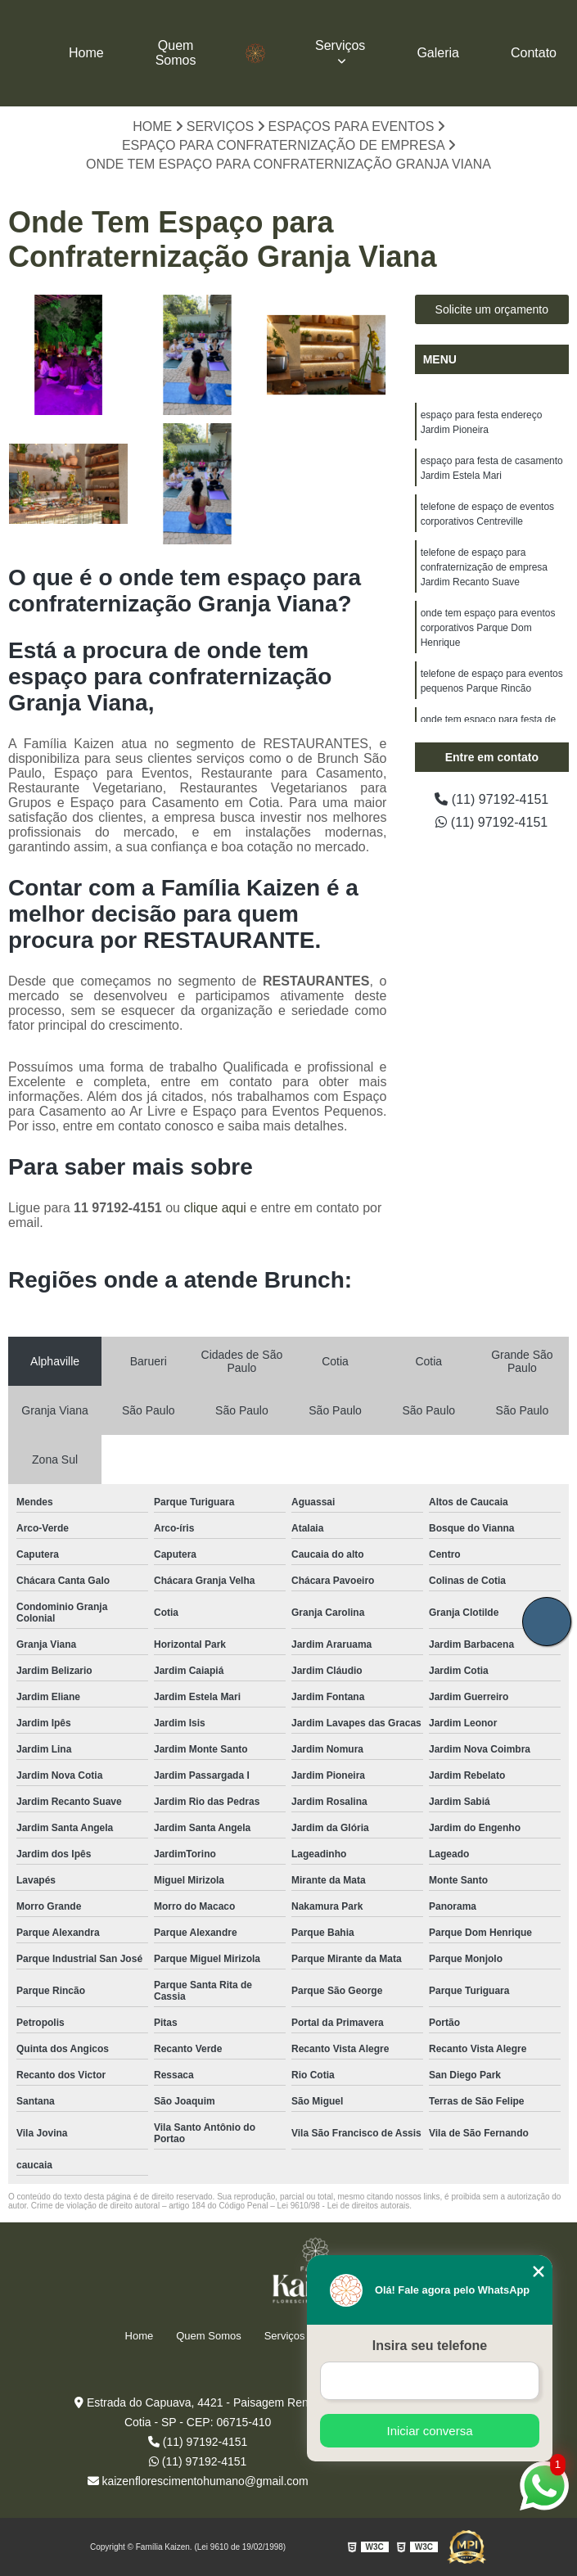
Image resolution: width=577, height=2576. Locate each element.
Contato (534, 53)
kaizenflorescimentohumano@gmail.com (198, 2481)
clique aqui (214, 1208)
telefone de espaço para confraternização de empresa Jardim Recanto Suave (484, 567)
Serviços (340, 45)
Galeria (438, 53)
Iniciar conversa (429, 2431)
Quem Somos (176, 52)
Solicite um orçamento (492, 309)
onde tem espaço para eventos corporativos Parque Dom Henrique (488, 627)
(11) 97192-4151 (491, 799)
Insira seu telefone (430, 2346)
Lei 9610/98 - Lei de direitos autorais (343, 2205)
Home (86, 53)
